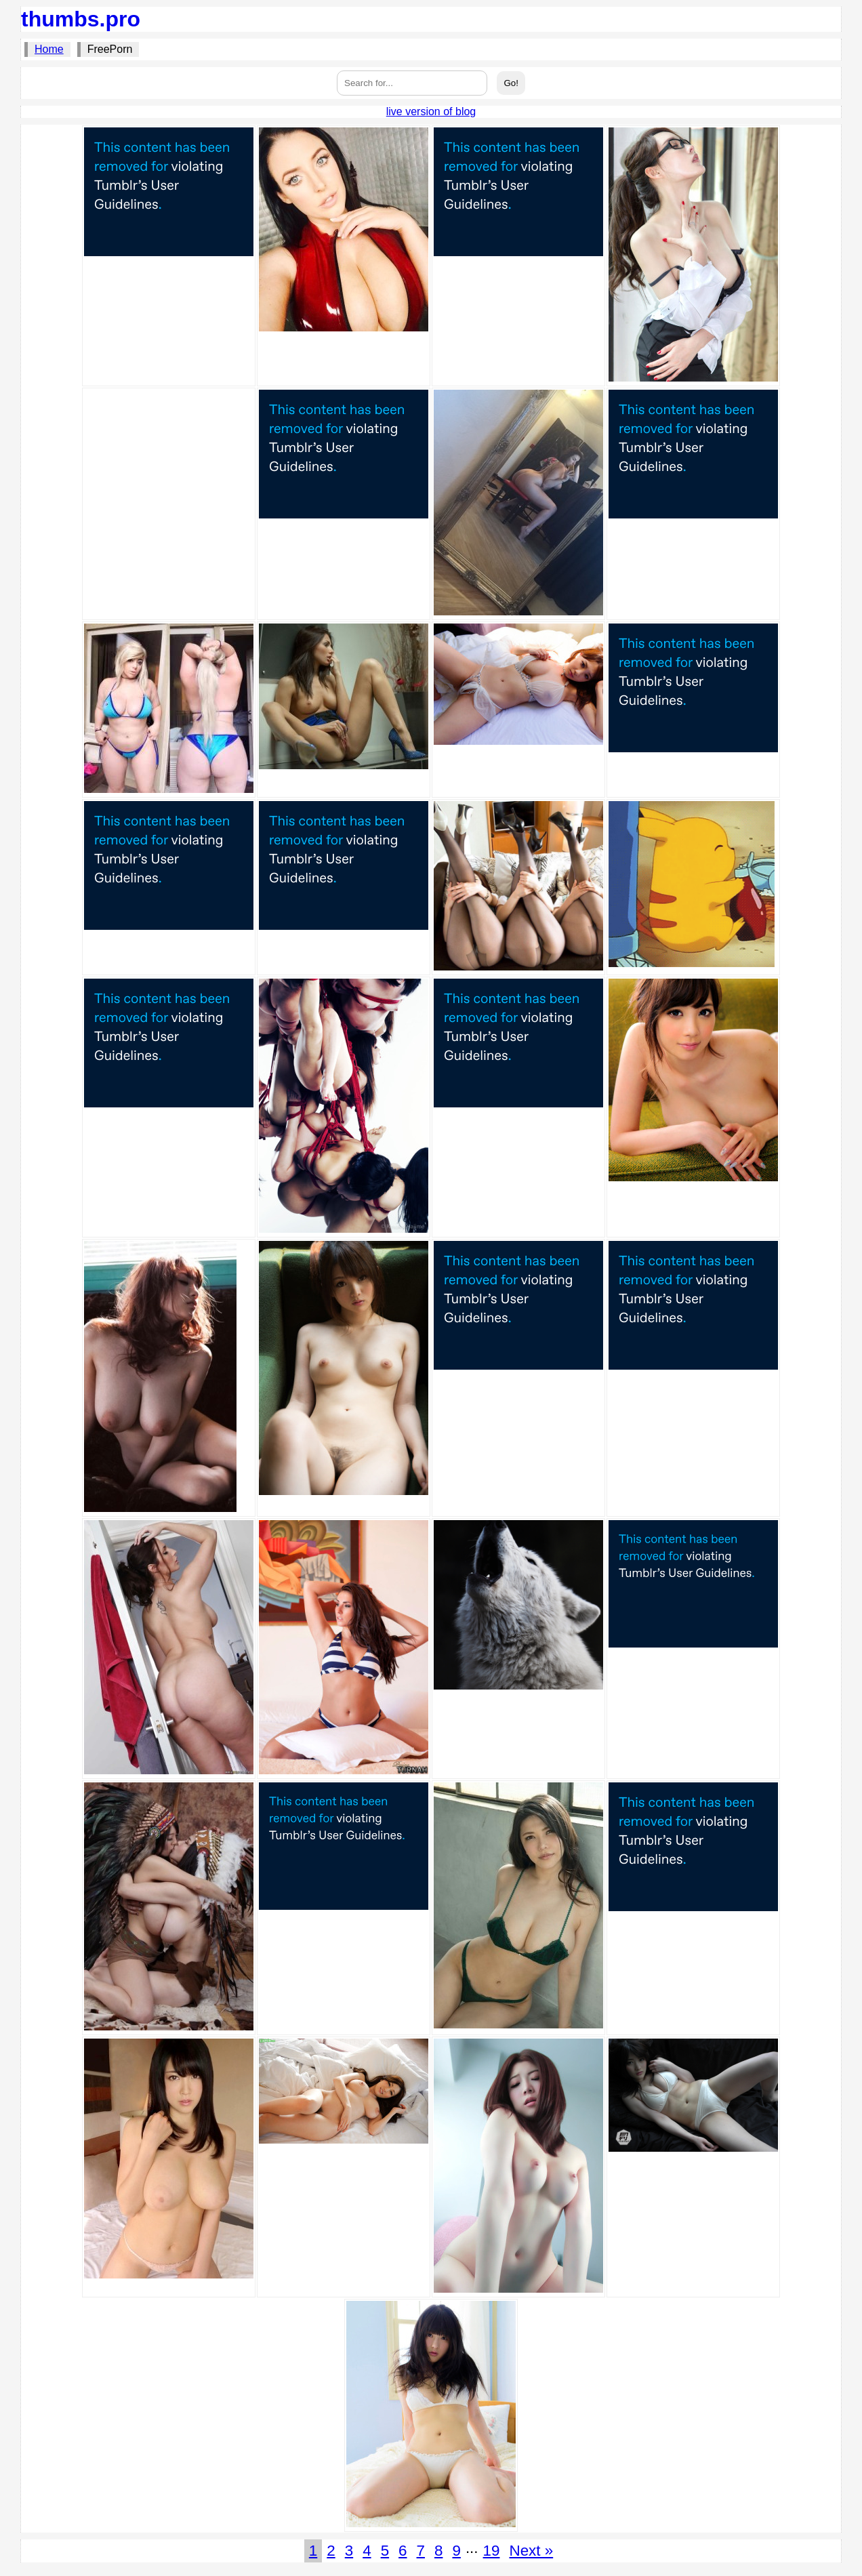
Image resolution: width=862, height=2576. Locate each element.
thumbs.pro (80, 19)
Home (49, 49)
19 (491, 2550)
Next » (531, 2550)
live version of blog (431, 111)
